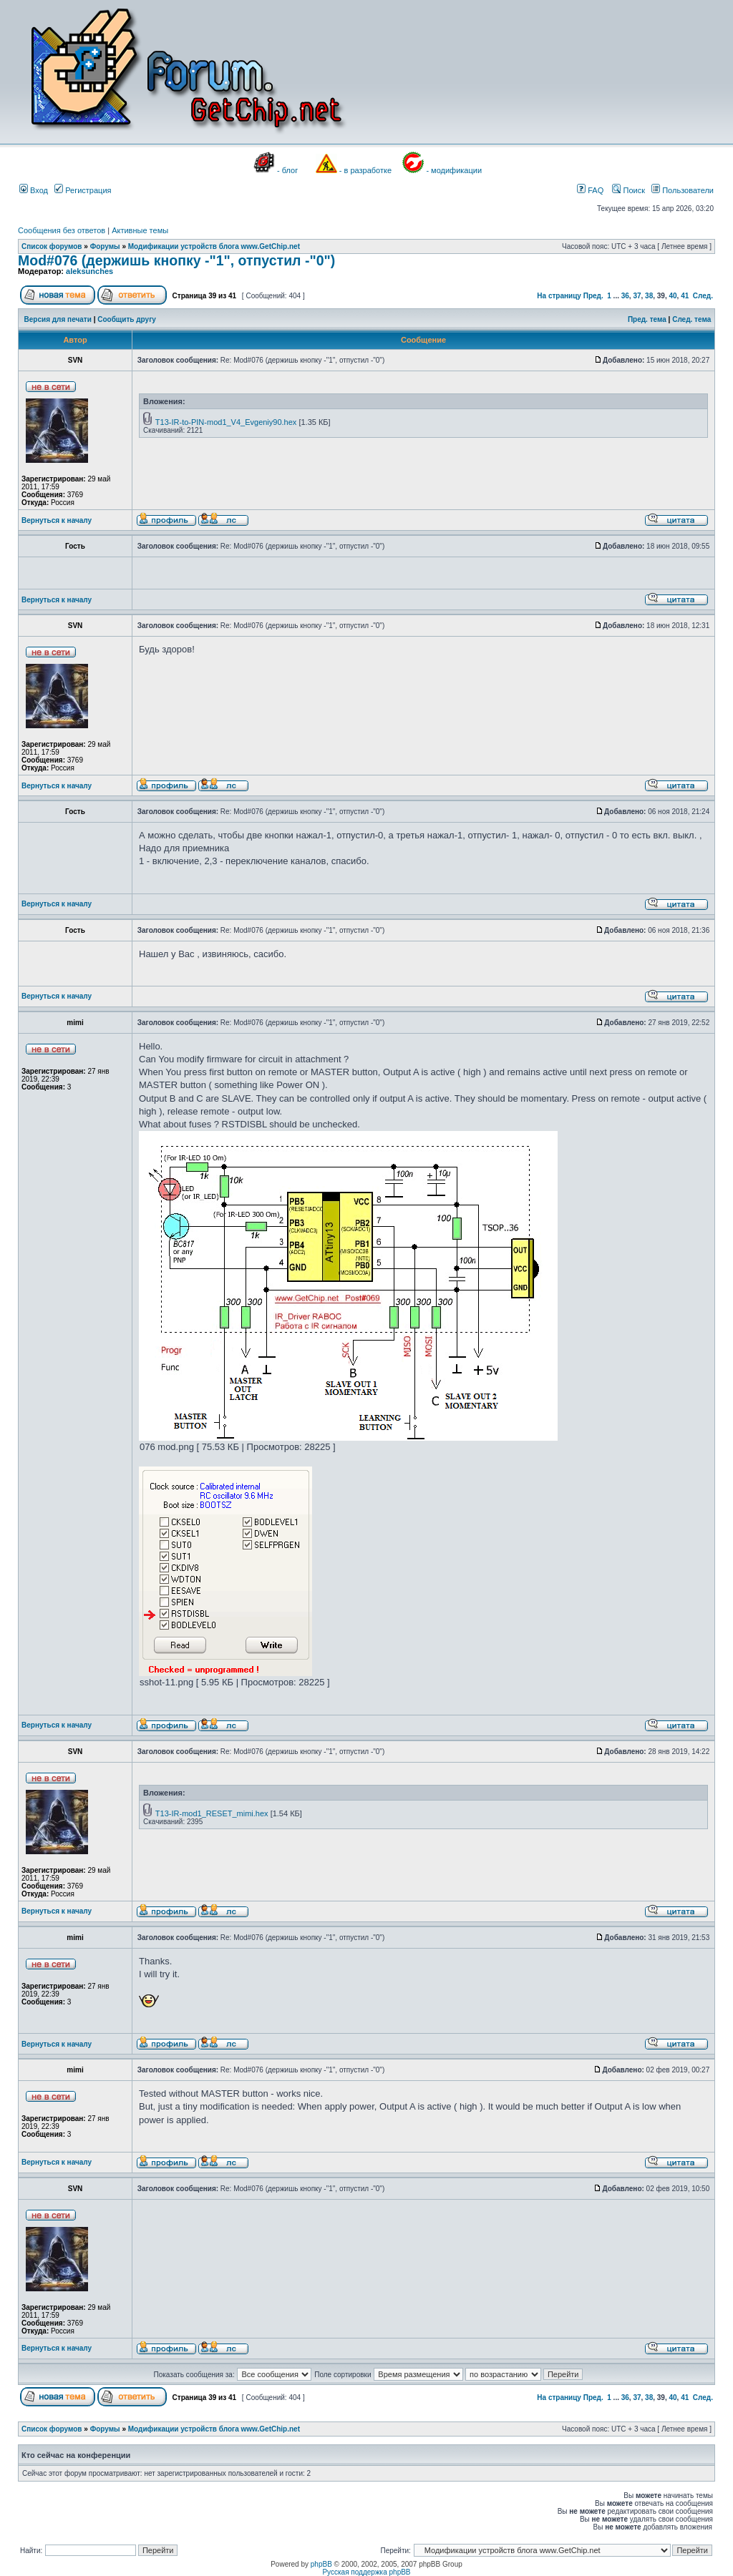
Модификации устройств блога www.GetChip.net (214, 246)
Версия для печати (58, 319)
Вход (33, 190)
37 (637, 296)
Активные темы (140, 230)
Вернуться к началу (56, 520)
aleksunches (89, 271)
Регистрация (82, 190)
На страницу (559, 296)
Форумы (105, 246)
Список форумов (51, 246)
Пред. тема (647, 319)
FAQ (590, 190)
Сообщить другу (126, 319)
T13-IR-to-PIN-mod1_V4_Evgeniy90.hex (225, 422)
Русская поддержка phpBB (366, 2572)
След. (703, 296)
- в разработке (365, 170)
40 (672, 296)
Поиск (628, 190)
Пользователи (682, 190)
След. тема (691, 319)
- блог (287, 170)
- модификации (454, 170)
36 (625, 296)
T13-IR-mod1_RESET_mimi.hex (211, 1813)
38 (649, 296)
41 (685, 296)
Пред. (593, 296)
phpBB (321, 2564)
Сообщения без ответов (61, 230)
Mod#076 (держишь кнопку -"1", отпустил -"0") (176, 260)
